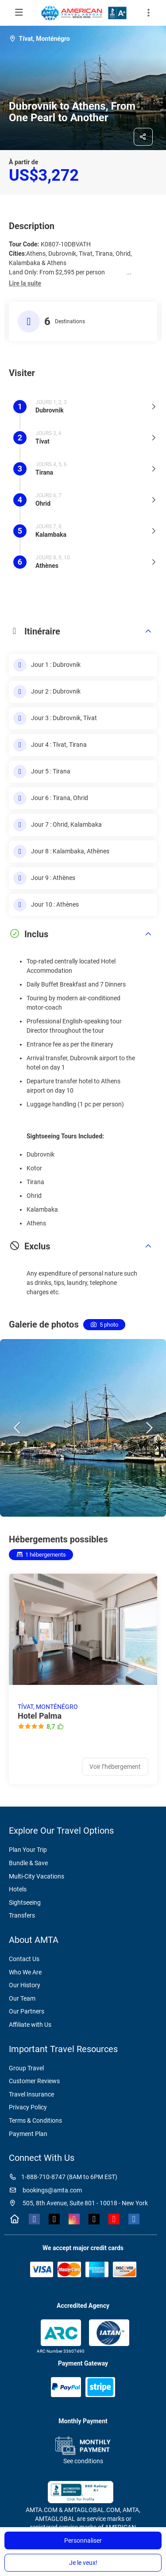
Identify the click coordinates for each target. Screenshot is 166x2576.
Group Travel (26, 2068)
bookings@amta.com (45, 2190)
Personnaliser (83, 2540)
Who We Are (25, 1972)
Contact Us (24, 1958)
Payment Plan (28, 2133)
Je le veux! (83, 2562)
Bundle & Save (28, 1863)
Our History (24, 1985)
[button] (25, 283)
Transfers (22, 1915)
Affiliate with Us (30, 2024)
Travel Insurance (31, 2094)
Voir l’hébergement (115, 1766)
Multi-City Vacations (36, 1876)
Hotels (18, 1889)
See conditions (83, 2461)
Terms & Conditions (35, 2120)
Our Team (22, 1998)
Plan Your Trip (28, 1849)
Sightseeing (25, 1902)
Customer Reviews (34, 2081)
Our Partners (26, 2011)
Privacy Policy (28, 2107)
